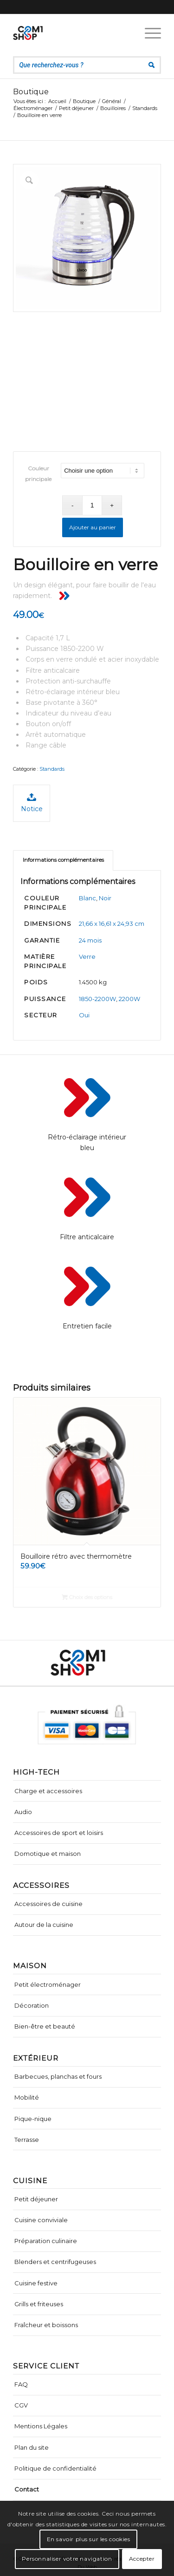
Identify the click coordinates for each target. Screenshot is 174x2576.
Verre (87, 956)
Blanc (87, 898)
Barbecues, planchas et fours (58, 2076)
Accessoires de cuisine (48, 1903)
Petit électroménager (47, 1984)
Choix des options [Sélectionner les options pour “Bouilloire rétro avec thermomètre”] (87, 1597)
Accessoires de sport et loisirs (58, 1832)
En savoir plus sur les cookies (88, 2539)
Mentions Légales (40, 2426)
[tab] (63, 860)
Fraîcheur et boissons (46, 2325)
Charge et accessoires (48, 1791)
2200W (129, 998)
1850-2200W (97, 998)
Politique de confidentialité (55, 2468)
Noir (105, 898)
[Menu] (148, 33)
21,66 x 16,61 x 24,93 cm (111, 923)
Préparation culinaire (45, 2240)
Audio (23, 1811)
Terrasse (26, 2139)
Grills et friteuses (38, 2304)
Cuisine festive (36, 2283)
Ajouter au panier (92, 527)
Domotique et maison (47, 1853)
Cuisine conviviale (41, 2220)
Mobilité (26, 2097)
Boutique (31, 91)
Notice (32, 802)
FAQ (21, 2384)
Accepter (142, 2558)
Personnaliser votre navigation (67, 2558)
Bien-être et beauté (44, 2026)
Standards (51, 769)
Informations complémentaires (63, 860)
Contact (26, 2489)
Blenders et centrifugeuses (55, 2261)
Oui (84, 1015)
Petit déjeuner (36, 2199)
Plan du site (31, 2447)
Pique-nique (33, 2118)
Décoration (31, 2005)
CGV (21, 2405)
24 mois (90, 940)
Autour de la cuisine (43, 1924)
